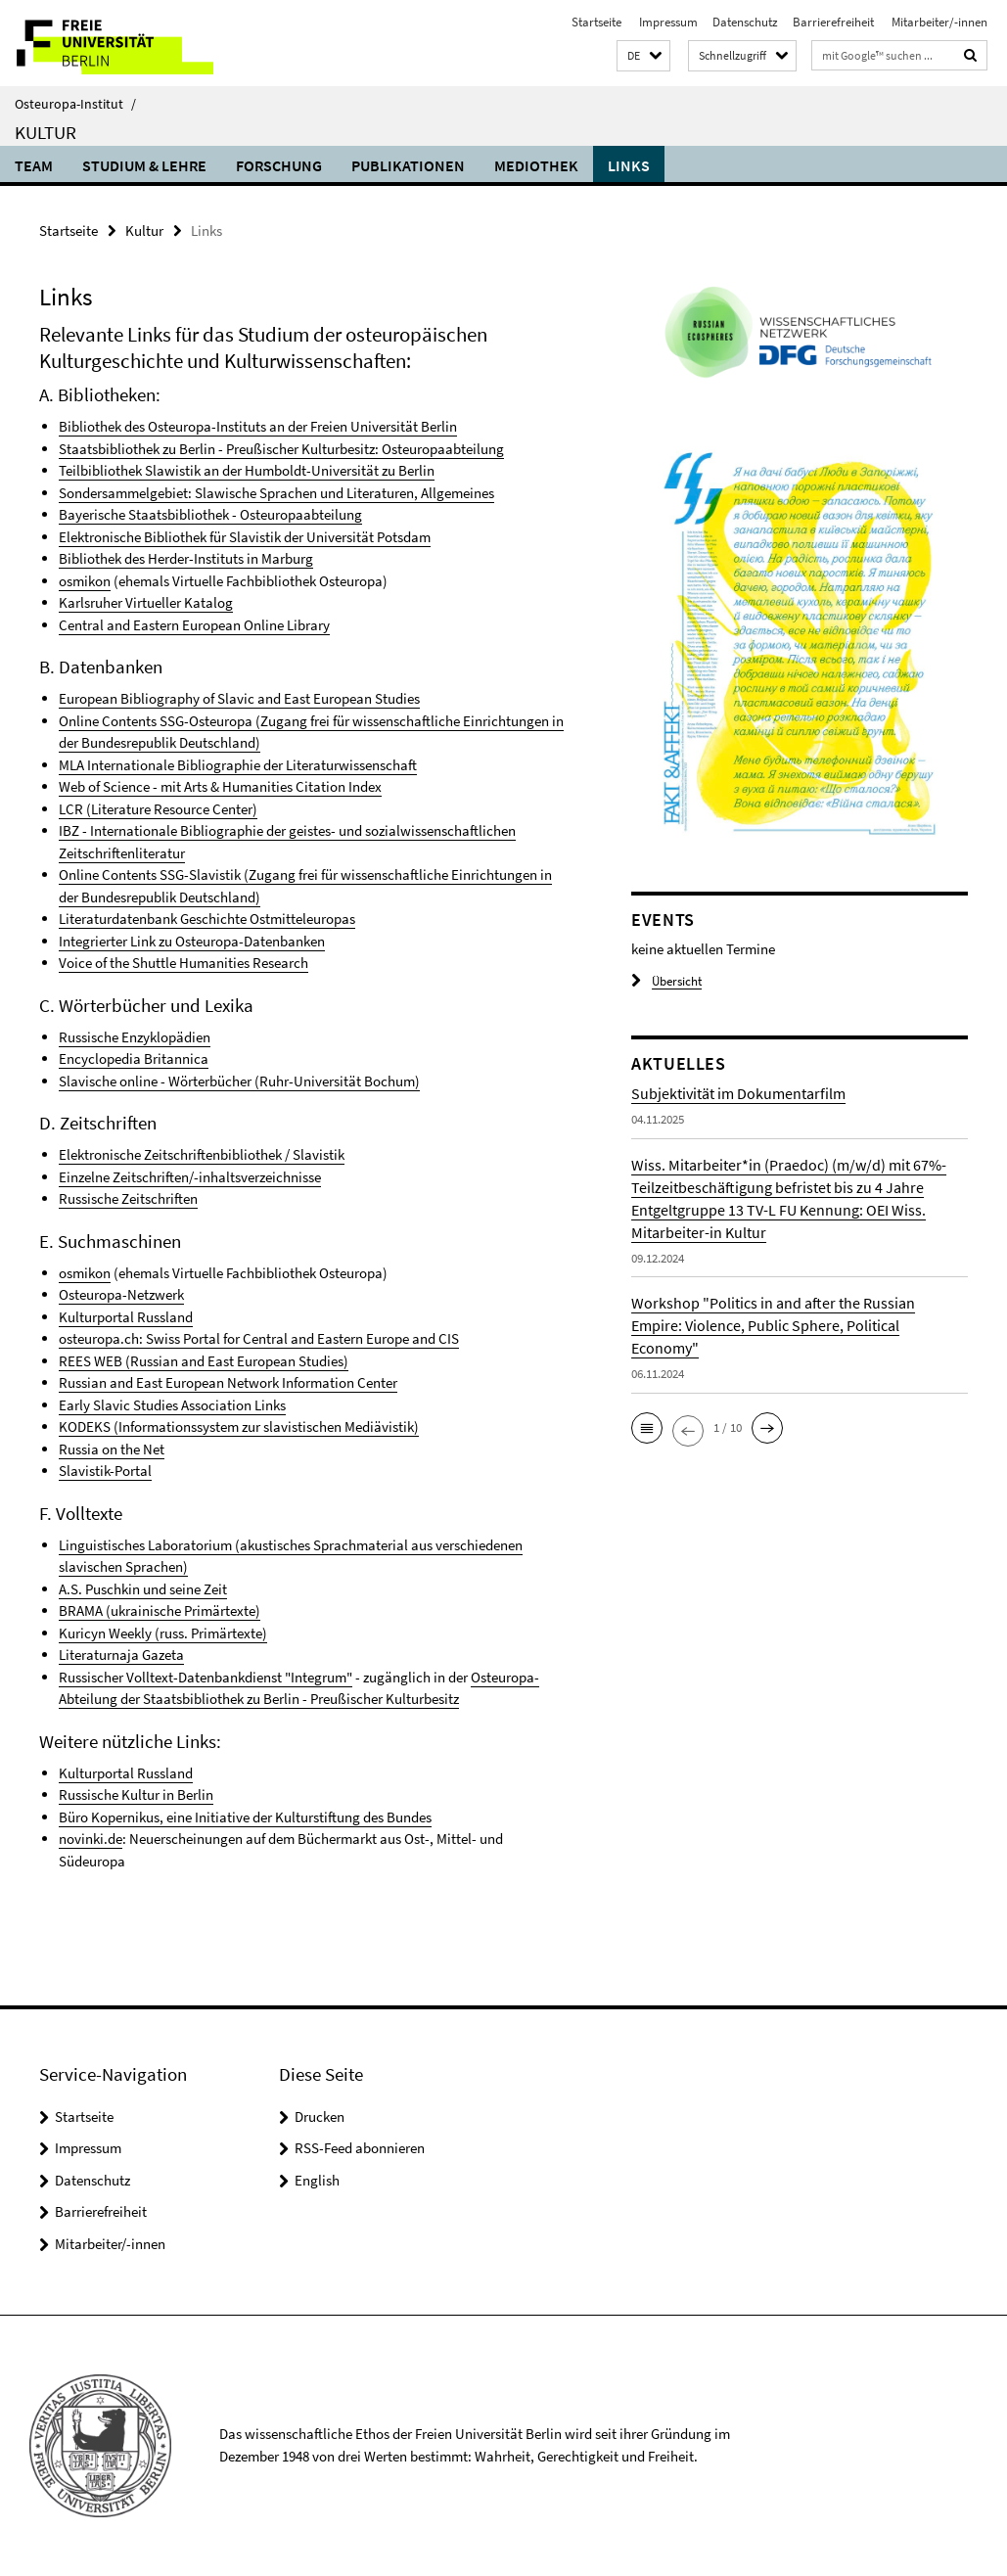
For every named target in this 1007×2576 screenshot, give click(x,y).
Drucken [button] (319, 2116)
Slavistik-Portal (105, 1470)
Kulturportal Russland (126, 1317)
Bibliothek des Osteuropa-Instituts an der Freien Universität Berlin (258, 426)
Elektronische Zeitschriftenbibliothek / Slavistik (201, 1154)
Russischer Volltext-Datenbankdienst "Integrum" (205, 1677)
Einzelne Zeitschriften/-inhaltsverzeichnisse (190, 1177)
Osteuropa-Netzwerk (121, 1294)
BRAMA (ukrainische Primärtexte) (159, 1610)
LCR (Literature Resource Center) (158, 809)
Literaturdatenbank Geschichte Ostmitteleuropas (207, 918)
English (317, 2180)
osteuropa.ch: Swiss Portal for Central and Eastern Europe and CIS (259, 1338)
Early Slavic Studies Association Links (172, 1405)
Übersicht (666, 981)
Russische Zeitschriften (128, 1198)
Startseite (596, 22)
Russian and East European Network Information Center (228, 1382)
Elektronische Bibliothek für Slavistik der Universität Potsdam (245, 537)
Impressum (667, 22)
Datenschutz (745, 22)
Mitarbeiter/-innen (938, 22)
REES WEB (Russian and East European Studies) (203, 1361)
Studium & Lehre (144, 165)
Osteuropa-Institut (75, 104)
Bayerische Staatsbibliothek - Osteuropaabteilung (210, 514)
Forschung (279, 165)
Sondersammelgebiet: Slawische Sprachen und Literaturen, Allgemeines (276, 492)
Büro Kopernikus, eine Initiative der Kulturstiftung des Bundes (245, 1817)
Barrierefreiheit (833, 22)
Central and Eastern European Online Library (194, 625)
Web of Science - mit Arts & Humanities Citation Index (220, 786)
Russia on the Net (111, 1449)
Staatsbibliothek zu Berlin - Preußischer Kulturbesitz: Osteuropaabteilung (281, 448)
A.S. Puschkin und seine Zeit (143, 1589)
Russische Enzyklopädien (134, 1037)
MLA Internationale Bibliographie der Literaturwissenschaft (238, 765)
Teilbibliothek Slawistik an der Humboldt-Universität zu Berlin (247, 470)
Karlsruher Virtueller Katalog (146, 602)
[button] (643, 56)
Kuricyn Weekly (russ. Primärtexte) (163, 1633)
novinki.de (90, 1838)
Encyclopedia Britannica (133, 1058)
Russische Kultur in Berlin (136, 1794)
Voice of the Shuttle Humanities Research (183, 962)
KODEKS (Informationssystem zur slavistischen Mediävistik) (239, 1426)
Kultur (45, 132)
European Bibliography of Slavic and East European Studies (239, 698)
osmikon (85, 581)
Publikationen (408, 165)
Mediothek (536, 165)
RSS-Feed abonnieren (360, 2148)
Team (34, 165)
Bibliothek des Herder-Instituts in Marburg (186, 558)
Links (629, 165)
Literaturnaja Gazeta (121, 1654)
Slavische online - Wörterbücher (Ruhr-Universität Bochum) (239, 1081)
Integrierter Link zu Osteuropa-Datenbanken (192, 941)
